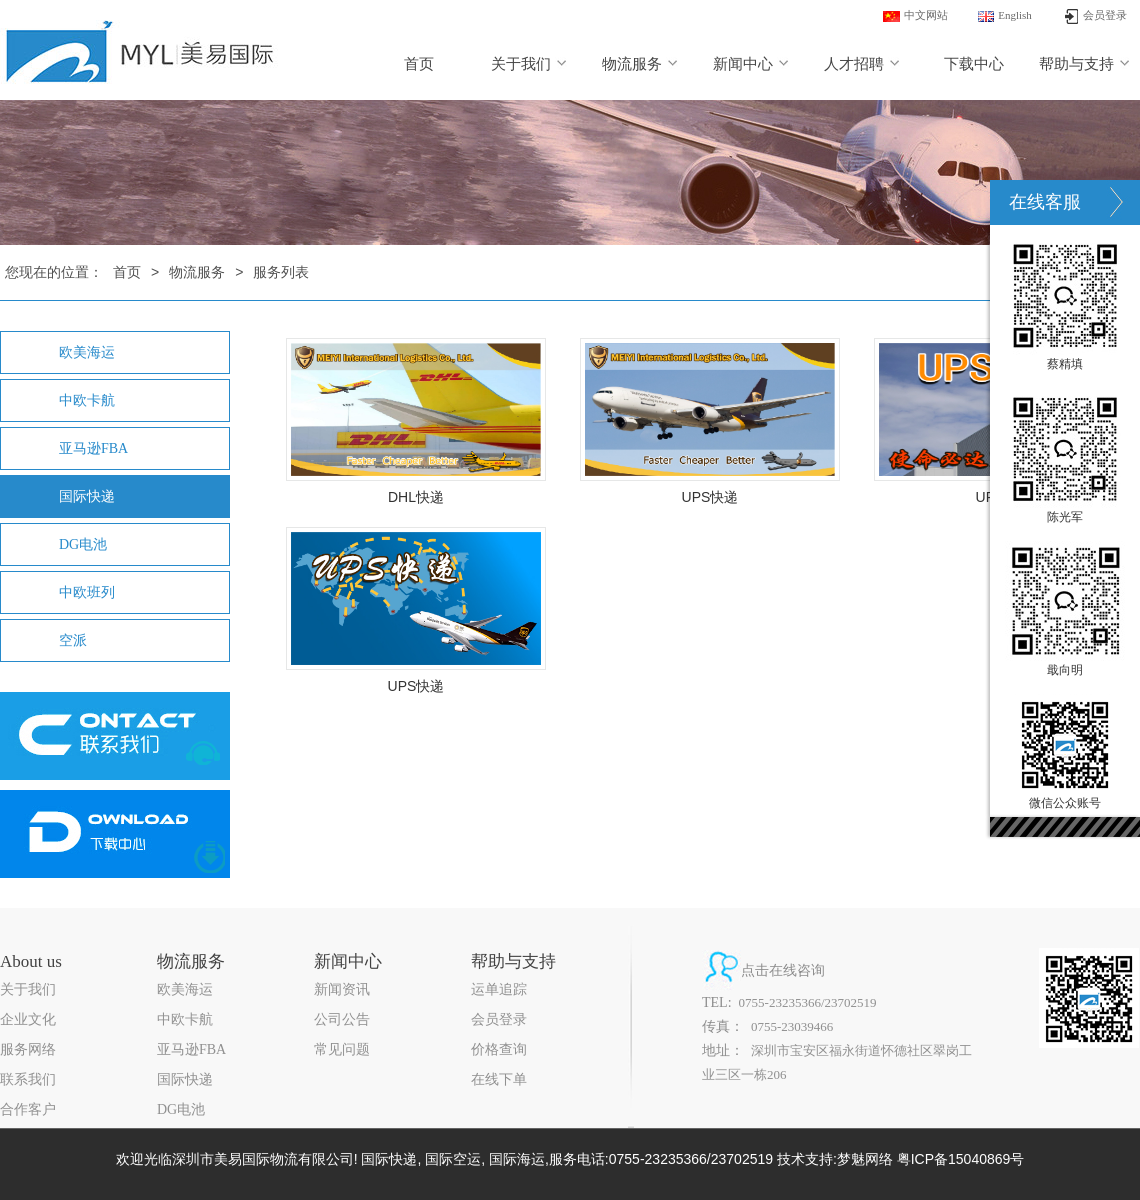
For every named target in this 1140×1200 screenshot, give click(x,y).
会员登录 (499, 1019)
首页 (419, 64)
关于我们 (529, 64)
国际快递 (87, 496)
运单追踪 (499, 989)
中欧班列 (87, 592)
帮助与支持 (1085, 64)
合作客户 (28, 1109)
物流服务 (640, 64)
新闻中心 (751, 64)
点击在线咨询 (783, 970)
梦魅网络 (865, 1159)
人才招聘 (862, 64)
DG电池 (83, 544)
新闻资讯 (342, 989)
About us (31, 961)
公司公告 (342, 1019)
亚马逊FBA (93, 448)
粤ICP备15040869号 (961, 1159)
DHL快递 (416, 497)
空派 (73, 640)
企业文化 (28, 1019)
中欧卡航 (87, 400)
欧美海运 (87, 352)
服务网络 (28, 1049)
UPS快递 (710, 497)
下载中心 (974, 64)
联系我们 (28, 1079)
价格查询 (499, 1049)
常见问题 (342, 1049)
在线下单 (499, 1079)
